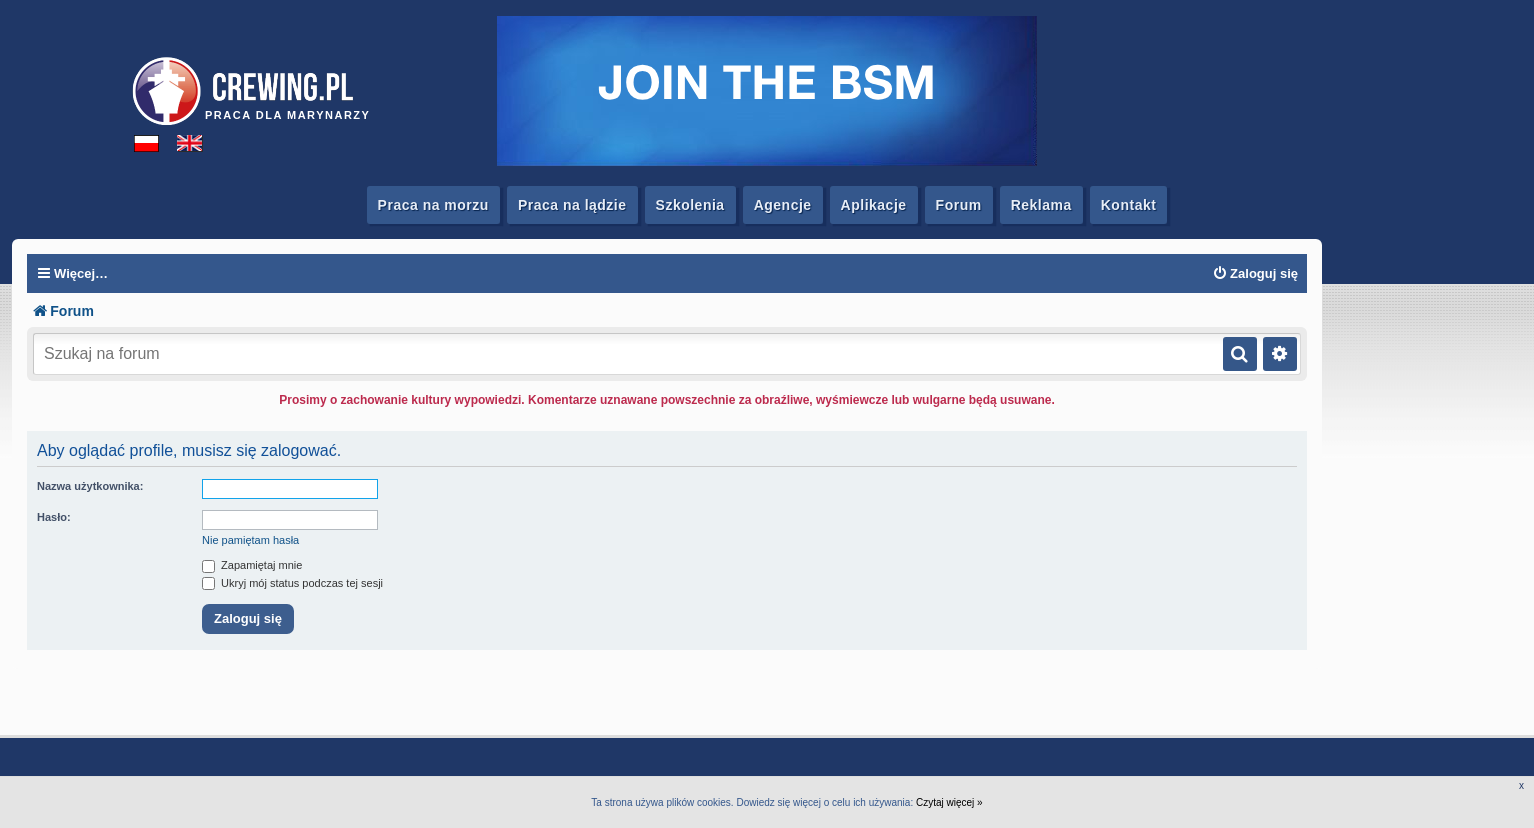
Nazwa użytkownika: (90, 486)
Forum (959, 205)
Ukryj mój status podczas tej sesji (292, 583)
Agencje (783, 205)
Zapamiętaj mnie (252, 565)
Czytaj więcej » (949, 802)
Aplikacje (874, 205)
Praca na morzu (433, 205)
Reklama (1041, 205)
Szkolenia (690, 205)
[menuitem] (1255, 274)
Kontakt (1129, 205)
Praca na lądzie (572, 205)
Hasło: (54, 517)
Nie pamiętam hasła (250, 540)
